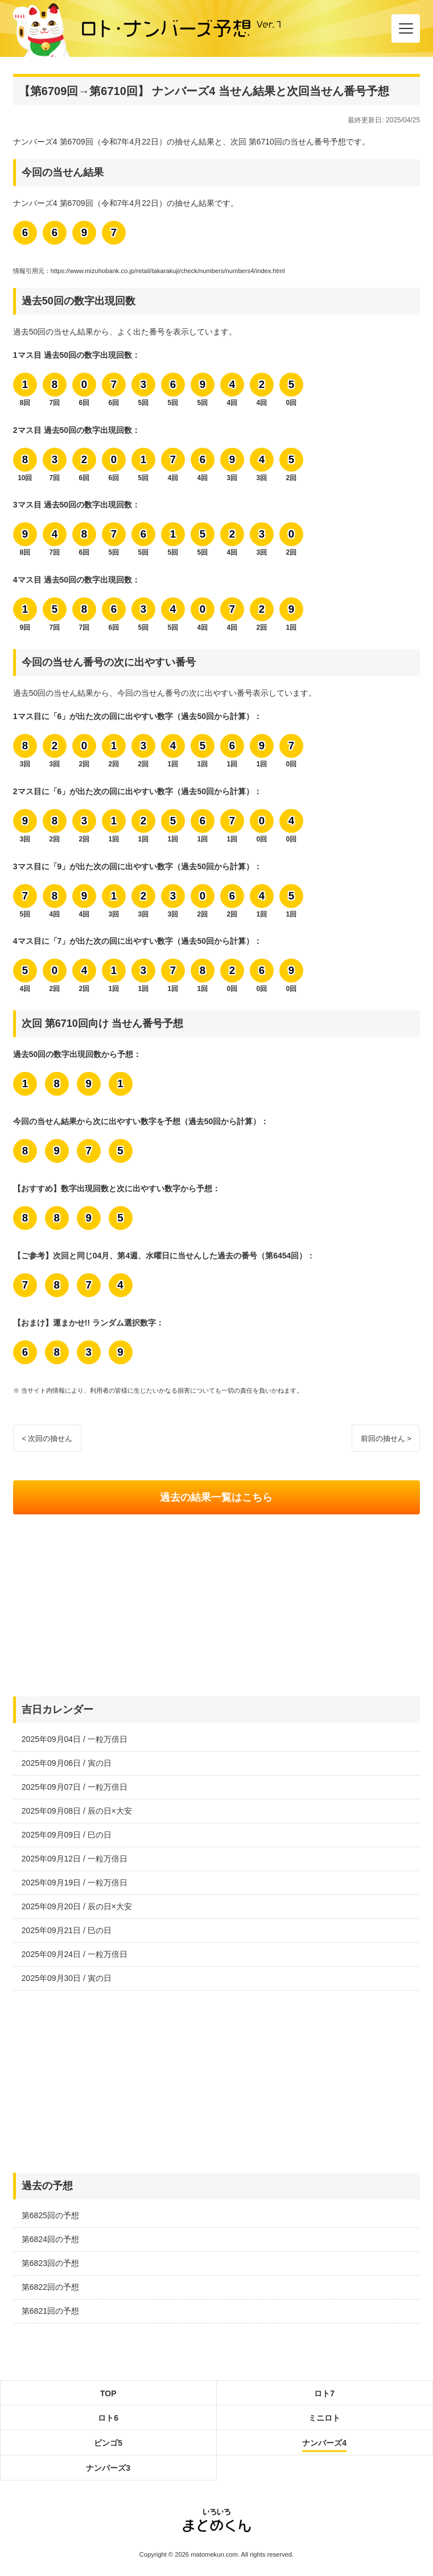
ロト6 (108, 2417)
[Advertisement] (216, 1605)
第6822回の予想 (50, 2287)
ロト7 (324, 2393)
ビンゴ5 (108, 2442)
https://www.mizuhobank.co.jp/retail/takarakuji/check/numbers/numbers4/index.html (168, 270)
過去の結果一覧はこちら (216, 1497)
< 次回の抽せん (47, 1438)
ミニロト (324, 2417)
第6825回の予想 (50, 2215)
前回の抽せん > (386, 1438)
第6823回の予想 (50, 2263)
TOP (108, 2393)
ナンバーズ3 (108, 2467)
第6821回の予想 (50, 2310)
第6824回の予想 (50, 2239)
